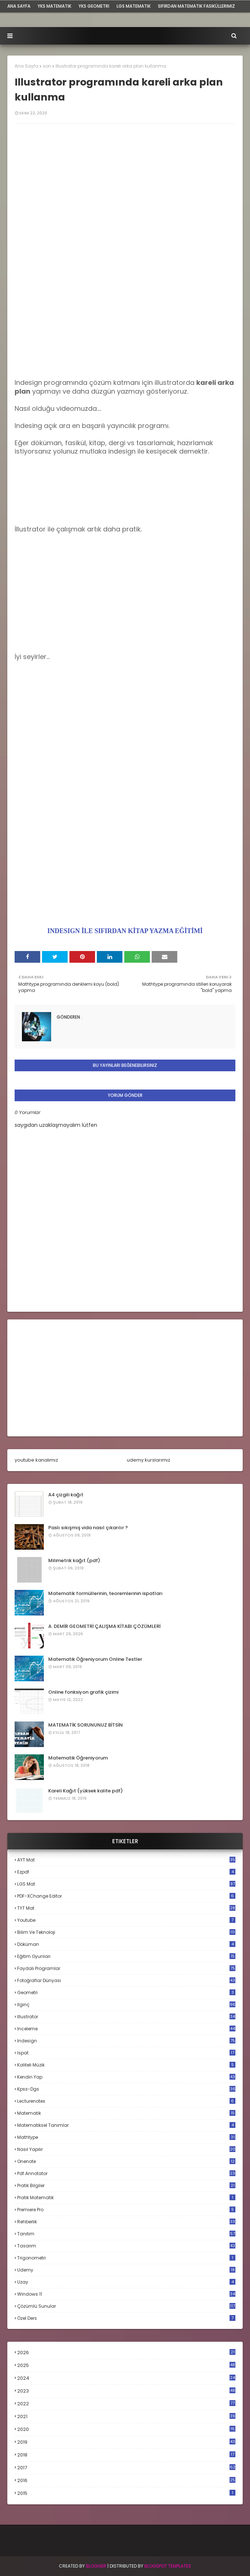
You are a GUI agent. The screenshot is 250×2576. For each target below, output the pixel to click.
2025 (126, 2365)
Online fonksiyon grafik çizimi (83, 1692)
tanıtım (126, 2234)
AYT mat (126, 1860)
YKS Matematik (54, 6)
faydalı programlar (126, 1968)
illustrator (126, 2017)
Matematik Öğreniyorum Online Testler (95, 1659)
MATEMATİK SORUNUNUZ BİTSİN (85, 1724)
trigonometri (126, 2258)
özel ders (126, 2318)
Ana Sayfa (26, 66)
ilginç (126, 2004)
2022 (126, 2403)
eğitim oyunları (126, 1956)
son (47, 66)
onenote (126, 2161)
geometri (126, 1992)
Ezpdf (126, 1872)
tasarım (126, 2246)
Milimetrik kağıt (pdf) (74, 1560)
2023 (126, 2391)
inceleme (126, 2029)
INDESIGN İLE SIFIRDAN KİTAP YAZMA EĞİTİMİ (125, 931)
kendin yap (126, 2077)
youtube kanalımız (36, 1459)
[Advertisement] (125, 327)
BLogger (96, 2566)
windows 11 (126, 2294)
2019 (126, 2442)
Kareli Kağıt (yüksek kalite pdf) (85, 1790)
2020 (126, 2429)
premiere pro (126, 2209)
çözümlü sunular (126, 2306)
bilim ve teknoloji (126, 1932)
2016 (126, 2480)
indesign (126, 2041)
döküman (126, 1944)
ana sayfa (18, 6)
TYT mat (126, 1908)
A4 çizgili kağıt (65, 1494)
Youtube (126, 1920)
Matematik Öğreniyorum (78, 1757)
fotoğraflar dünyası (126, 1980)
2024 (126, 2378)
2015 (126, 2493)
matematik (126, 2113)
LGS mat (126, 1884)
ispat (126, 2053)
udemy (126, 2270)
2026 (126, 2352)
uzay (126, 2282)
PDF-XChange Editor (126, 1896)
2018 (126, 2455)
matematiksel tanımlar (126, 2125)
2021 (126, 2416)
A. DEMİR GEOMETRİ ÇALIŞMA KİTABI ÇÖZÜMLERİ (104, 1626)
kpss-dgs (126, 2089)
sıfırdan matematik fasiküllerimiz (196, 6)
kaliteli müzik (126, 2065)
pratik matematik (126, 2197)
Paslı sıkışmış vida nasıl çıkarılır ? (88, 1527)
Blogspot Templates (167, 2566)
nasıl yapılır (126, 2149)
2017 (126, 2467)
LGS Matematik (134, 6)
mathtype (126, 2137)
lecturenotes (126, 2101)
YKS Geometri (94, 6)
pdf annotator (126, 2173)
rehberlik (126, 2222)
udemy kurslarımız (148, 1459)
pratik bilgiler (126, 2185)
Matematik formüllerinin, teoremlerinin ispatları (105, 1593)
